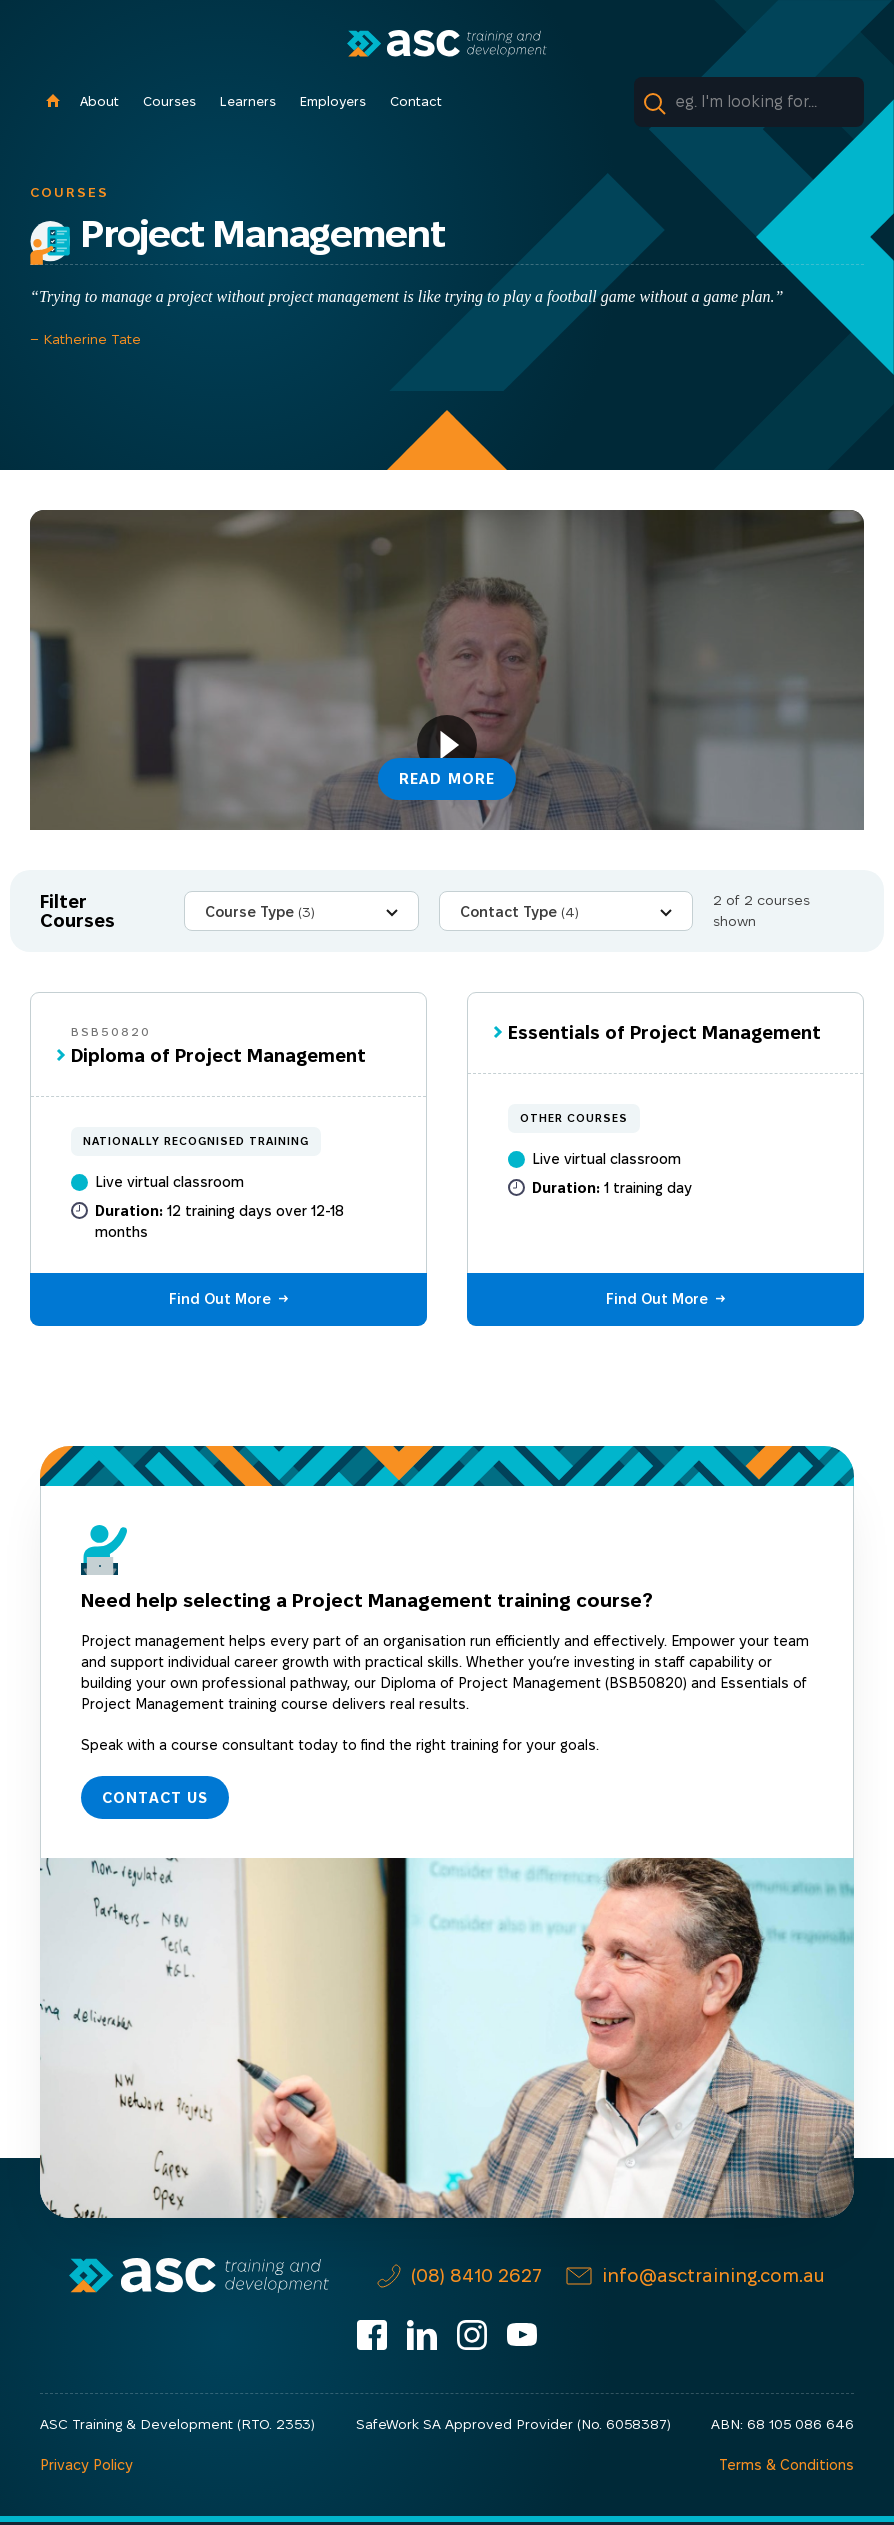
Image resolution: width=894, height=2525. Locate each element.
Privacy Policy (85, 2468)
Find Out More (220, 1299)
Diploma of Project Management (218, 1055)
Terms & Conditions (788, 2468)
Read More (447, 776)
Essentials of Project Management (664, 1032)
